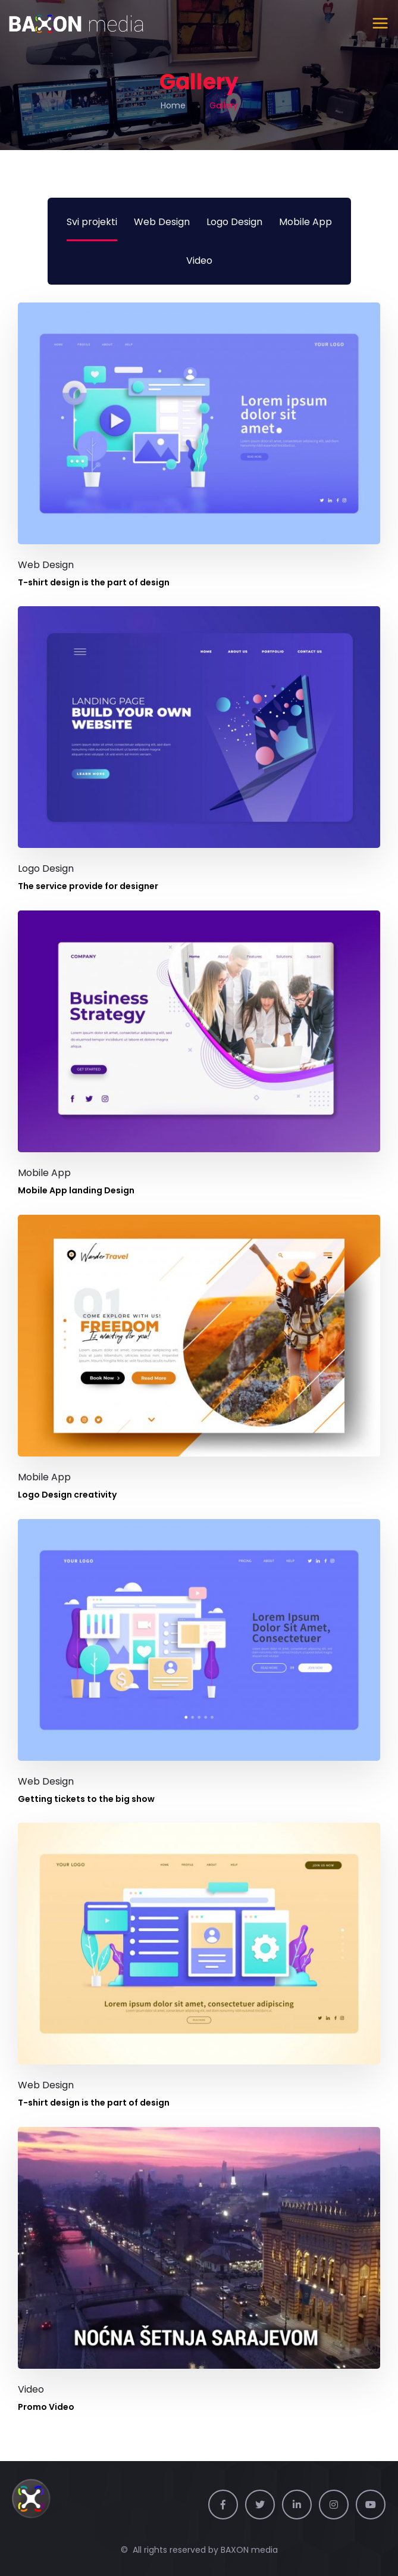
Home (173, 105)
